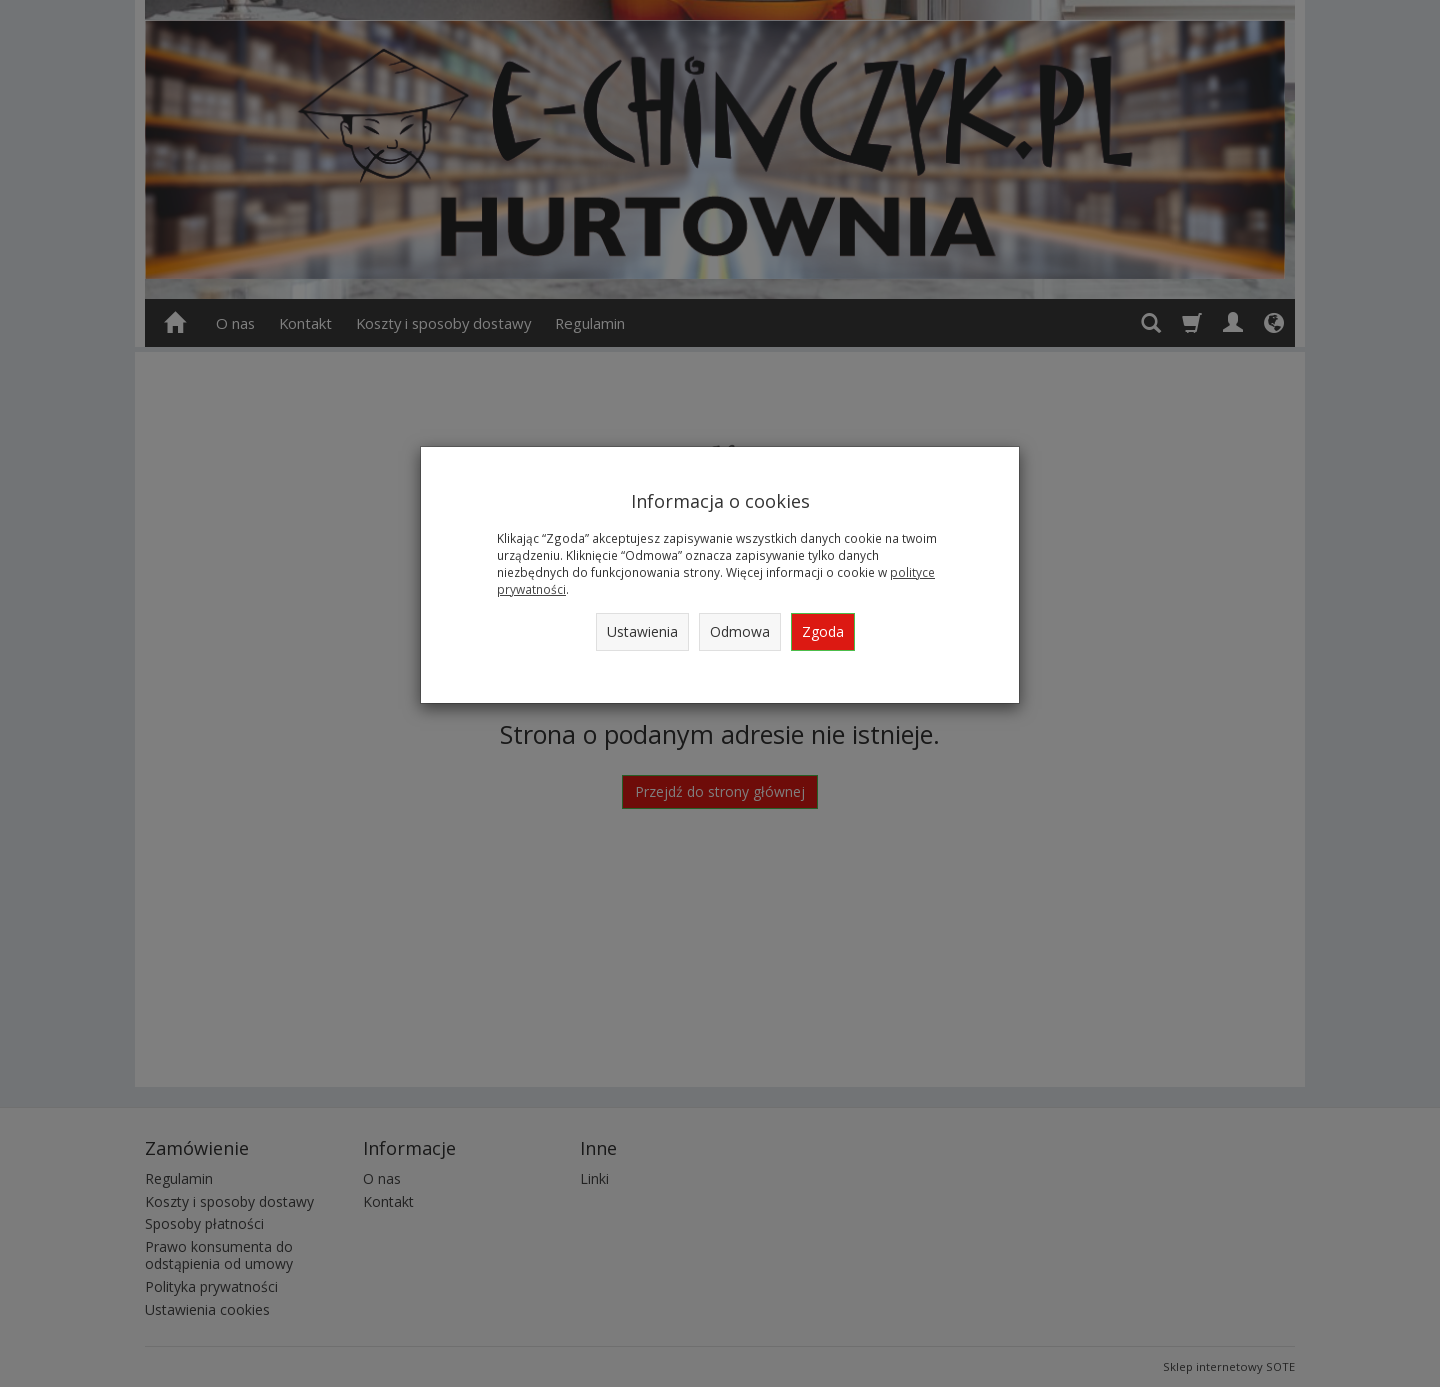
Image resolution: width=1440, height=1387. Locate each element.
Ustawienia (642, 631)
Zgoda (823, 631)
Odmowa (740, 631)
